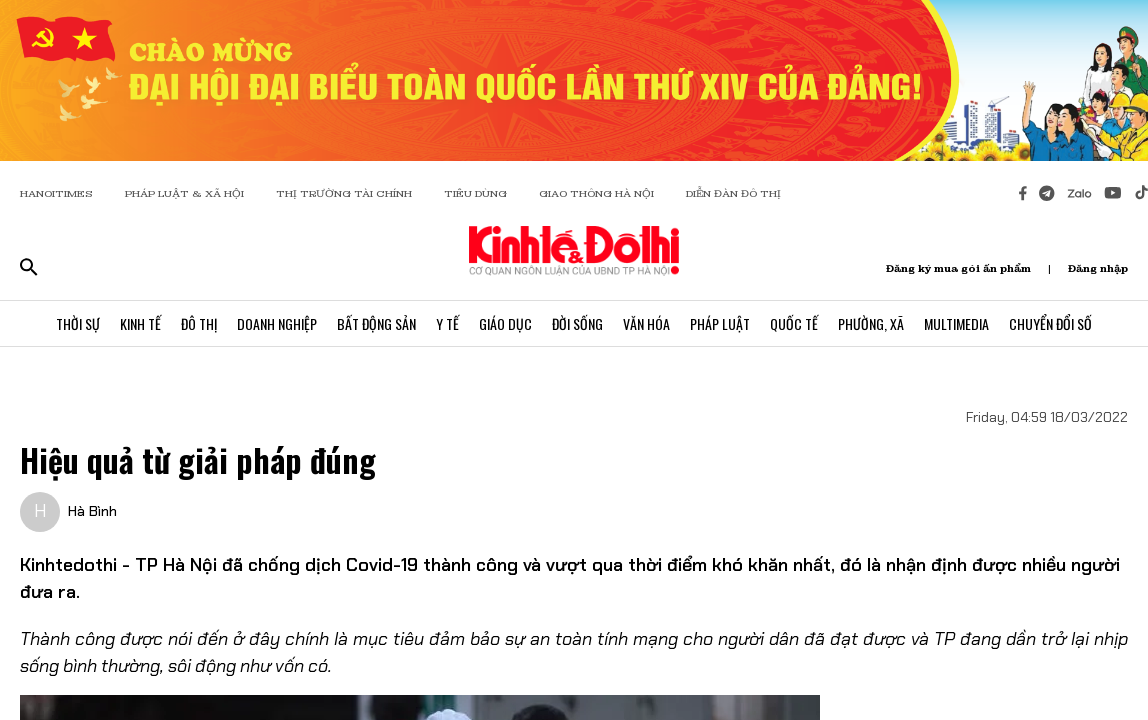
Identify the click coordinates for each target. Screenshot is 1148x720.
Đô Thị (199, 323)
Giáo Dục (505, 323)
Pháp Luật (720, 323)
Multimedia (956, 323)
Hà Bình (92, 511)
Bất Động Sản (376, 323)
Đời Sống (577, 323)
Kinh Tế (140, 323)
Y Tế (447, 323)
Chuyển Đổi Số (1050, 323)
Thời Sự (78, 323)
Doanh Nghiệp (277, 323)
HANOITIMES (56, 193)
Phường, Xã (871, 323)
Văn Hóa (646, 323)
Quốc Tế (794, 323)
